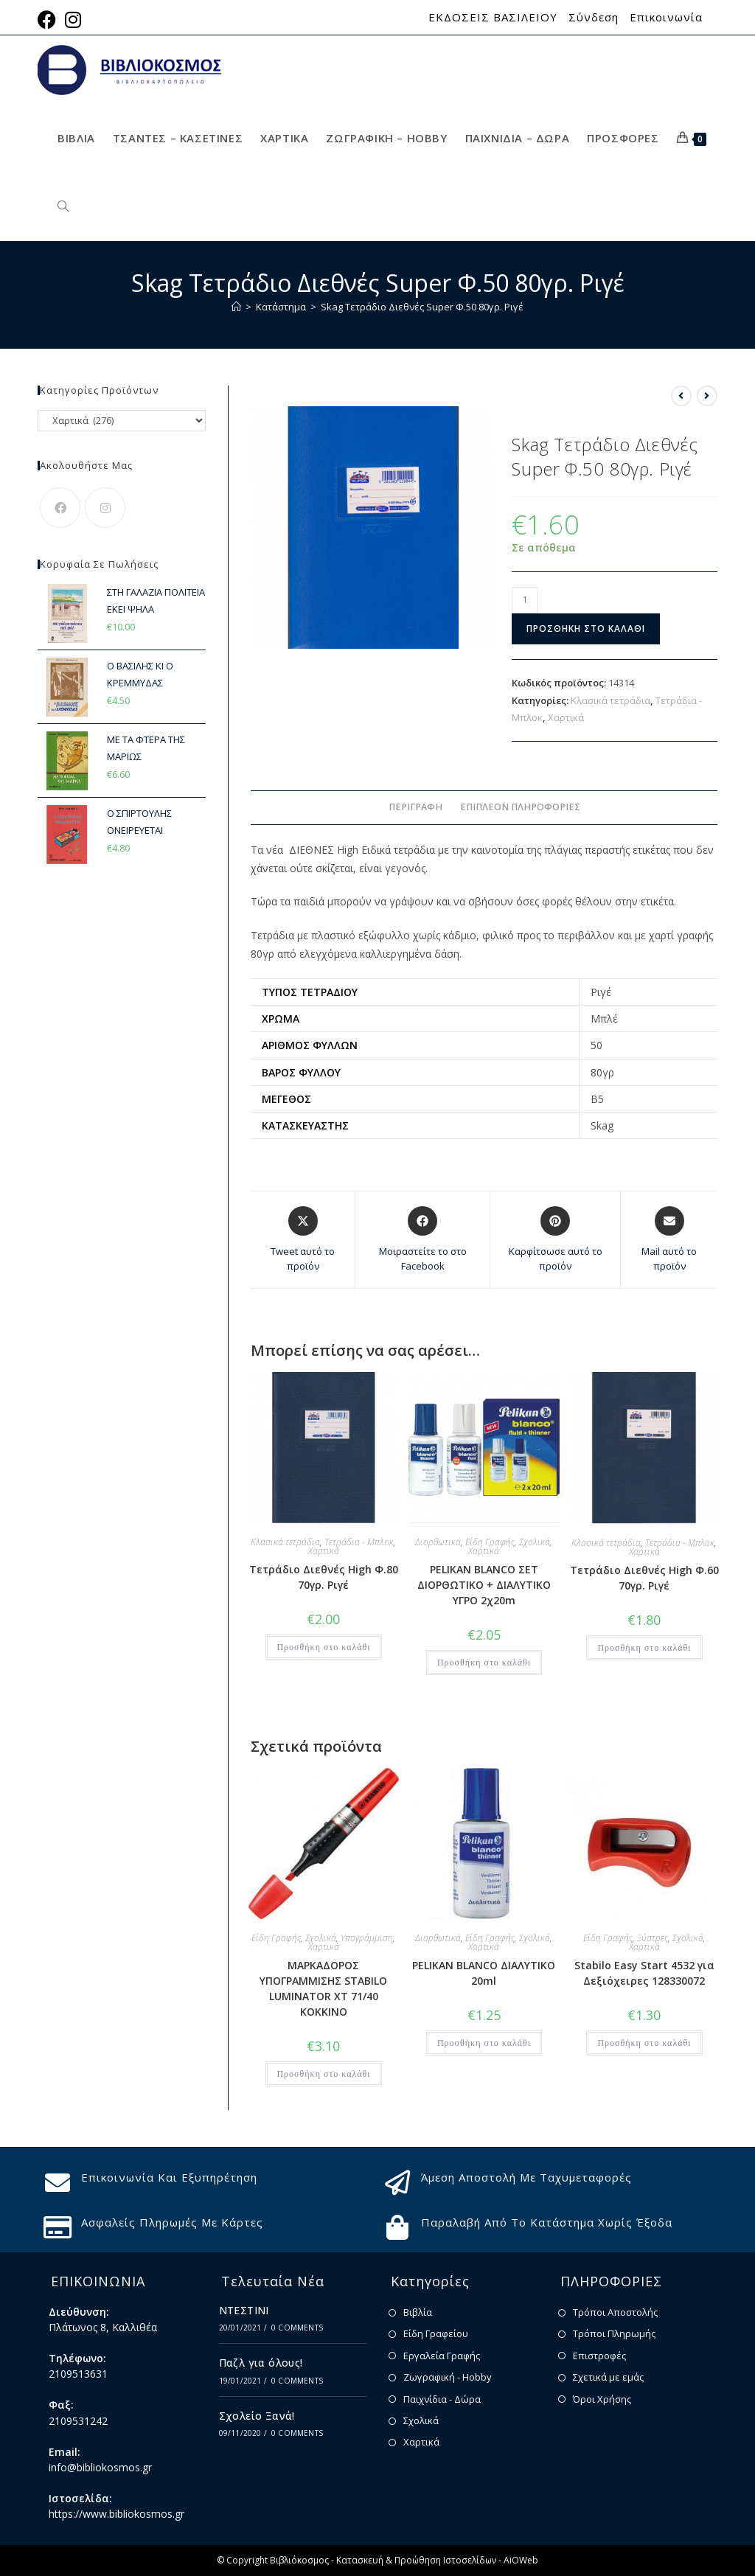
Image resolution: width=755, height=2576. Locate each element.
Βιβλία (417, 2312)
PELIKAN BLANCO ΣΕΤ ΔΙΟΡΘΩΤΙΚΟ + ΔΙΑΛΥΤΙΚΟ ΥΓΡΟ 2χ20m (484, 1584)
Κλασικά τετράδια (610, 700)
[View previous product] (681, 396)
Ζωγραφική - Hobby (447, 2377)
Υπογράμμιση (367, 1938)
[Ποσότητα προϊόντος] (525, 600)
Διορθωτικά (438, 1542)
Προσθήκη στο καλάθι (585, 628)
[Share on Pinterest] (555, 1239)
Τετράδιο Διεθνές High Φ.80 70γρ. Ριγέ (323, 1577)
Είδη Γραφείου (435, 2333)
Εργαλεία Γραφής (441, 2355)
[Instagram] (105, 507)
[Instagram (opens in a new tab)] (73, 19)
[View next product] (707, 396)
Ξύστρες (652, 1938)
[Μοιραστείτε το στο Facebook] (422, 1239)
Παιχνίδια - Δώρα (442, 2399)
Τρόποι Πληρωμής (614, 2333)
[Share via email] (669, 1239)
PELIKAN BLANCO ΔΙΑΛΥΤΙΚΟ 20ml (483, 1973)
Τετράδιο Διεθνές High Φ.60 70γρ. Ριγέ (644, 1577)
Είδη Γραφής (490, 1542)
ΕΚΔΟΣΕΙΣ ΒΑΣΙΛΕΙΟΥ (492, 17)
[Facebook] (60, 507)
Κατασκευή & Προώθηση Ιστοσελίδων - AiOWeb (437, 2560)
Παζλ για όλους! (261, 2363)
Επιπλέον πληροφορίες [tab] (520, 807)
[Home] (236, 306)
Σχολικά (534, 1542)
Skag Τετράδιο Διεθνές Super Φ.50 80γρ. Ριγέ (422, 306)
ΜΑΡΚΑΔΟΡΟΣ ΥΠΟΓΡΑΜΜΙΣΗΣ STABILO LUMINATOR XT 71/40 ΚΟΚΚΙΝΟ (323, 1988)
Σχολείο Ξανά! (257, 2416)
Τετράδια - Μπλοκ (359, 1542)
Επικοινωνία (666, 17)
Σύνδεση (593, 17)
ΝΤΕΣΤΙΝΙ (244, 2310)
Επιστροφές (599, 2355)
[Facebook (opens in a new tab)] (49, 19)
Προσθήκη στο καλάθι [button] (323, 1647)
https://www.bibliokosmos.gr (116, 2514)
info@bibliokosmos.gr (100, 2467)
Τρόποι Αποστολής (615, 2312)
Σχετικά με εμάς (608, 2377)
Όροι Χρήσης (602, 2399)
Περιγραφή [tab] (415, 807)
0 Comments (297, 2327)
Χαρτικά (566, 717)
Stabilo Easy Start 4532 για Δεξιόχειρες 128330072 (644, 1973)
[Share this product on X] (303, 1239)
